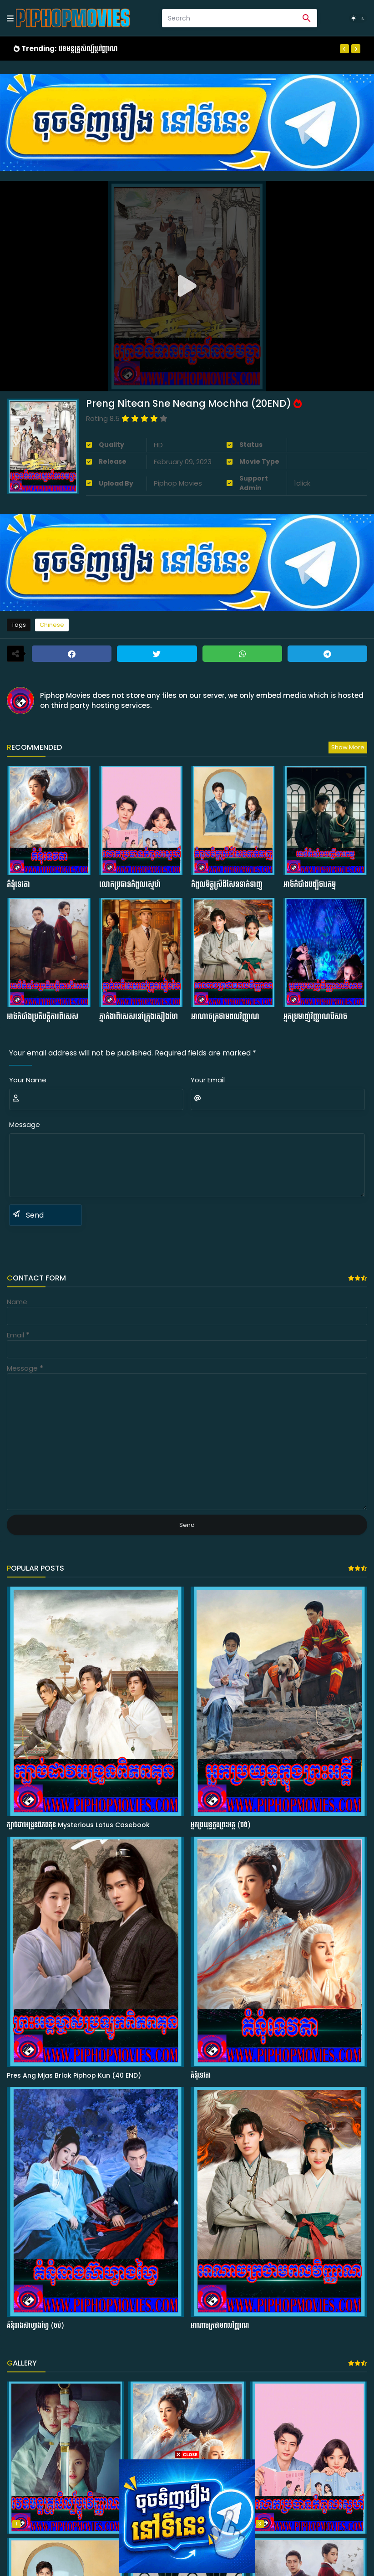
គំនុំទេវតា (18, 885)
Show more (347, 747)
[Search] (229, 18)
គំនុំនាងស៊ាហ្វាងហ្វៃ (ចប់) (35, 2325)
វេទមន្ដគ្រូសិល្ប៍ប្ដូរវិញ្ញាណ (88, 48)
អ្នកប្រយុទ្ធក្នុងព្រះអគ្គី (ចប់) (221, 1825)
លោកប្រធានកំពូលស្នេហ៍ (130, 885)
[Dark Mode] (358, 18)
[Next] (355, 48)
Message (24, 1124)
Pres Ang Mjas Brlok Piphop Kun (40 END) (74, 2075)
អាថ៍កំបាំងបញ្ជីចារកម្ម (309, 885)
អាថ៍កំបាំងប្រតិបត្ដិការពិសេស (42, 1017)
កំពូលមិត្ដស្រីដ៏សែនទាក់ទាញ (227, 885)
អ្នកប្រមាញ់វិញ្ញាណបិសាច (315, 1017)
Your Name (27, 1080)
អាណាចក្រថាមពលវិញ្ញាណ (225, 1017)
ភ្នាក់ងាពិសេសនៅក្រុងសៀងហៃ (138, 1017)
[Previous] (344, 48)
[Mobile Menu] (10, 18)
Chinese (52, 624)
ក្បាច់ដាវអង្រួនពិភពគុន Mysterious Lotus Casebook (78, 1825)
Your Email (208, 1080)
